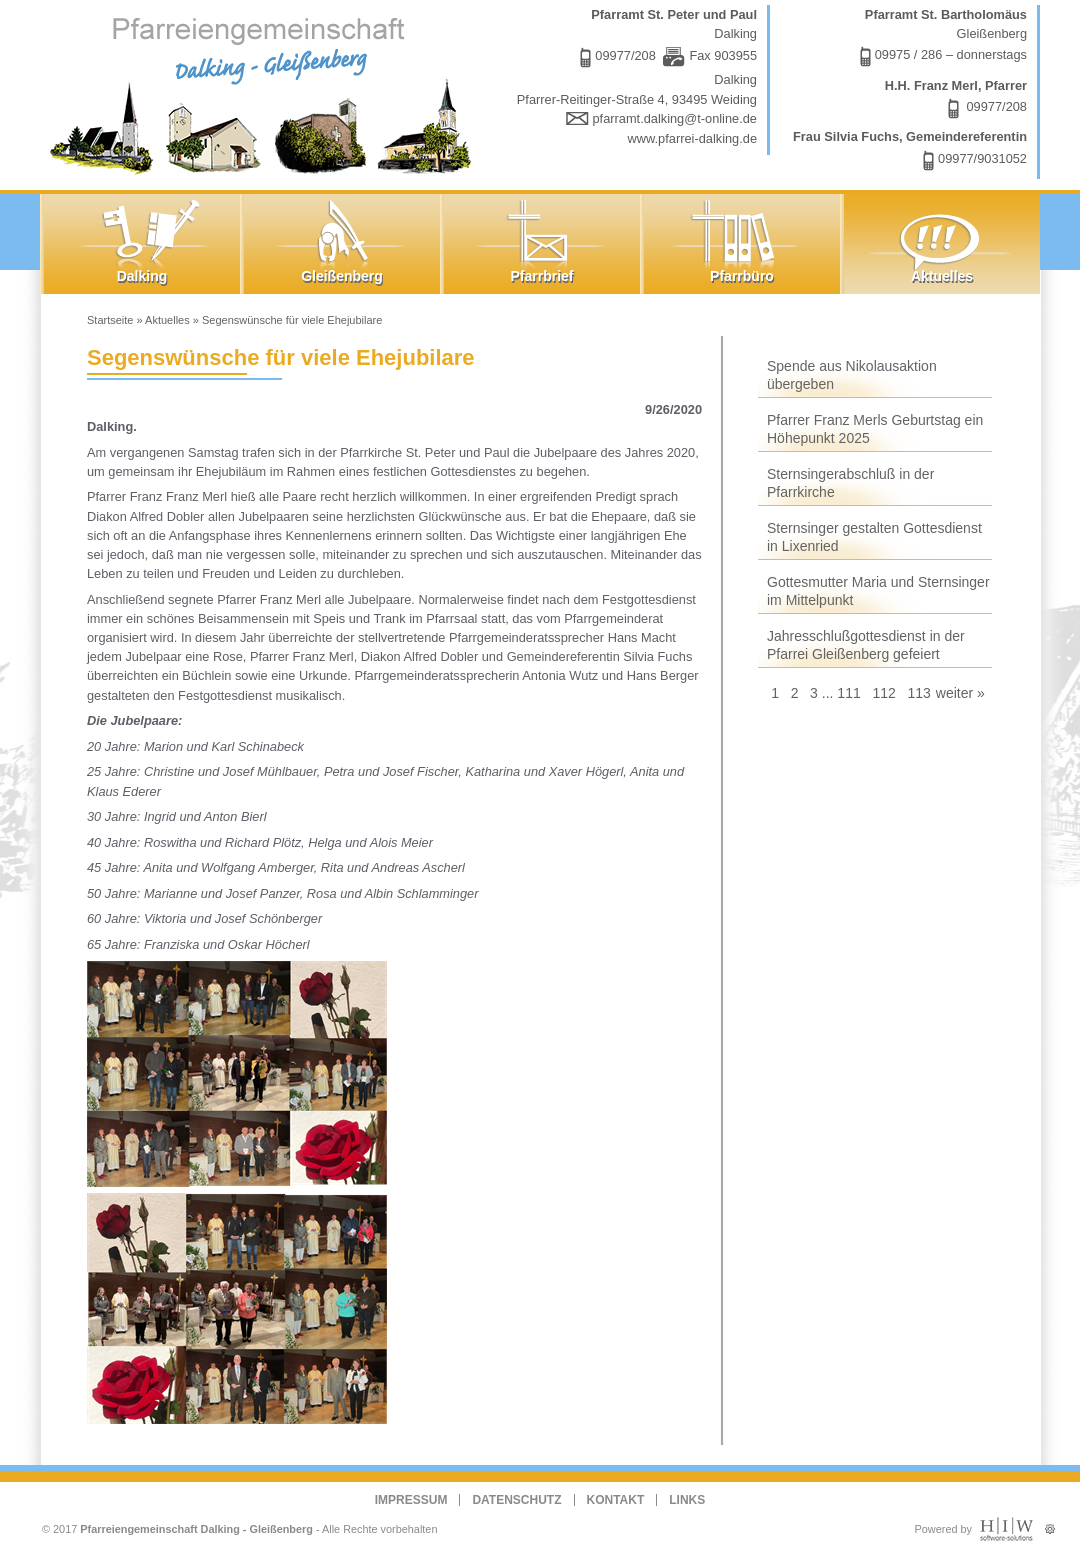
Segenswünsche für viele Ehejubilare (292, 320)
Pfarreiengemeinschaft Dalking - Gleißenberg (196, 1529)
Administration (1049, 1524)
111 (848, 693)
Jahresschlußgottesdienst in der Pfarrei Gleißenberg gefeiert (866, 645)
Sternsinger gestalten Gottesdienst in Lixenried (874, 537)
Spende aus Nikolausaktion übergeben (852, 375)
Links (687, 1500)
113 (918, 693)
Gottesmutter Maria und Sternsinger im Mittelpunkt (878, 591)
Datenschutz (516, 1500)
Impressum (411, 1500)
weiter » (960, 693)
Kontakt (616, 1500)
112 (883, 693)
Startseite (110, 320)
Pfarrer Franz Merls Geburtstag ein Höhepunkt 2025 (875, 429)
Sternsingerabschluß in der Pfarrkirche (850, 483)
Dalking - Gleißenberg (265, 92)
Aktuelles (167, 320)
